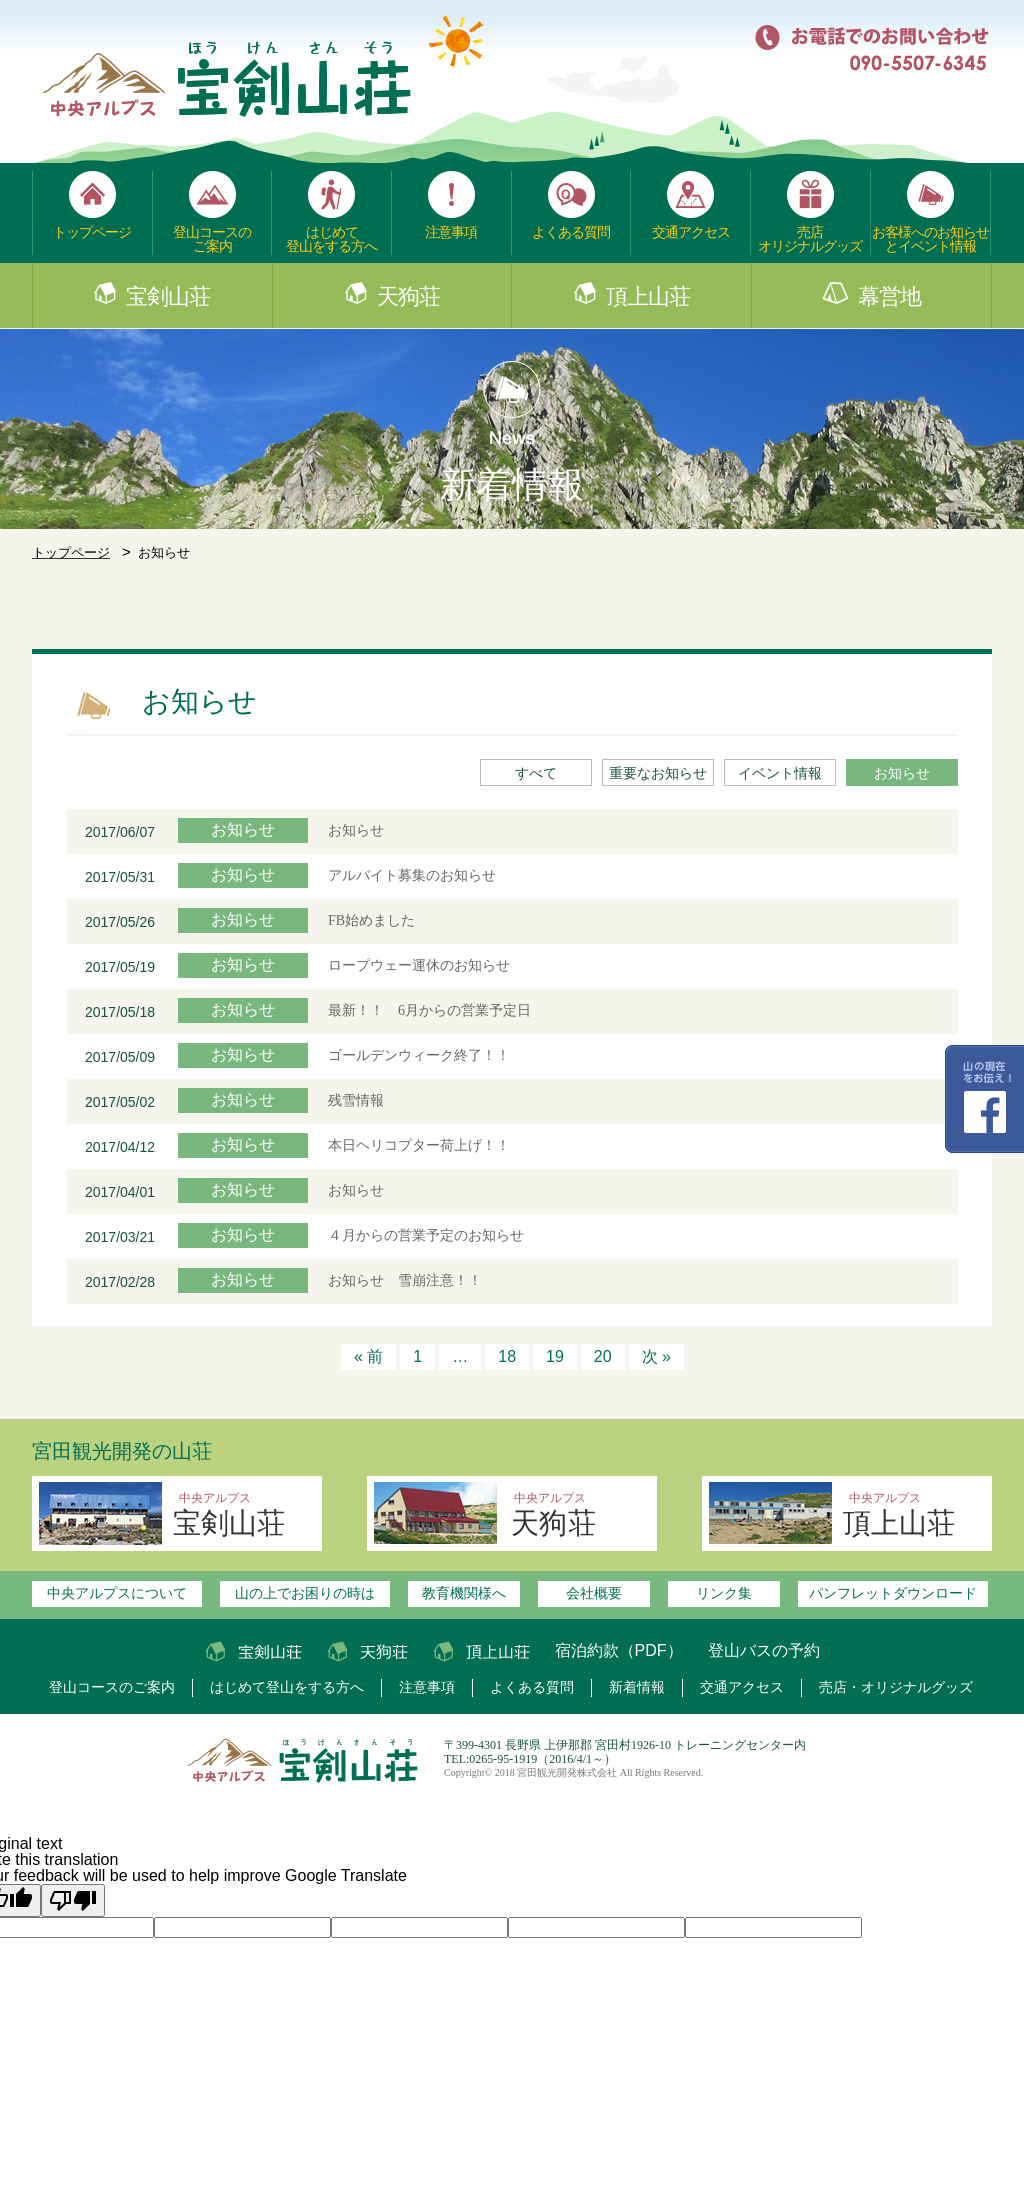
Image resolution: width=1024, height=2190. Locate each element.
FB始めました (371, 920)
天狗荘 (408, 297)
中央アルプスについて (117, 1593)
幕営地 (889, 297)
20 (603, 1356)
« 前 (368, 1356)
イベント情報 (780, 773)
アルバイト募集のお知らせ (412, 875)
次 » (656, 1356)
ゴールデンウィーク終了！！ (419, 1055)
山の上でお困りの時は (305, 1593)
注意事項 (451, 232)
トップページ (92, 232)
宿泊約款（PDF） (619, 1650)
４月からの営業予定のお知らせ (433, 1235)
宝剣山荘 (168, 297)
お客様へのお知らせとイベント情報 (930, 239)
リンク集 (724, 1593)
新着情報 (637, 1687)
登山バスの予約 (764, 1650)
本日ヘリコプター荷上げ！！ (419, 1145)
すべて (536, 773)
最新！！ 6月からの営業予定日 (429, 1010)
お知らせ (902, 773)
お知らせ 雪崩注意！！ (405, 1280)
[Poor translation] (73, 1900)
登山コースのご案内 (212, 239)
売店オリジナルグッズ (810, 239)
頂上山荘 (648, 297)
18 (507, 1356)
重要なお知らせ (658, 773)
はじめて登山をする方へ (331, 239)
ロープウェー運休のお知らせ (419, 965)
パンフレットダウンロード (893, 1593)
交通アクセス (691, 232)
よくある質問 (571, 232)
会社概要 (594, 1593)
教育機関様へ (464, 1593)
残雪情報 (356, 1100)
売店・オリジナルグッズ (896, 1687)
